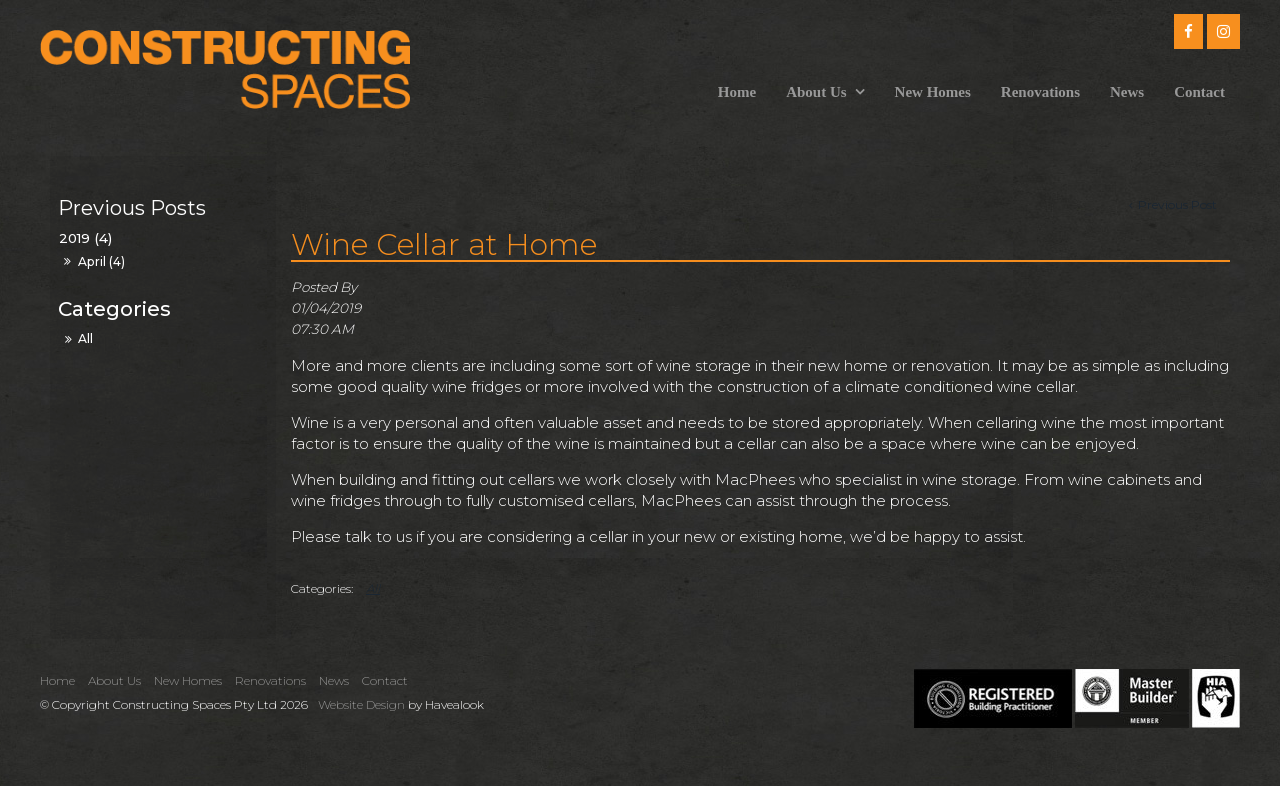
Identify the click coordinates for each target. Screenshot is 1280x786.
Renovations (1040, 92)
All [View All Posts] (85, 338)
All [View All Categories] (373, 588)
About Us (816, 92)
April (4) (101, 261)
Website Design (361, 704)
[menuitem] (62, 681)
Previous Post (1176, 204)
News (1127, 92)
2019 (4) (85, 238)
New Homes (933, 92)
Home (737, 92)
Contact (1199, 92)
